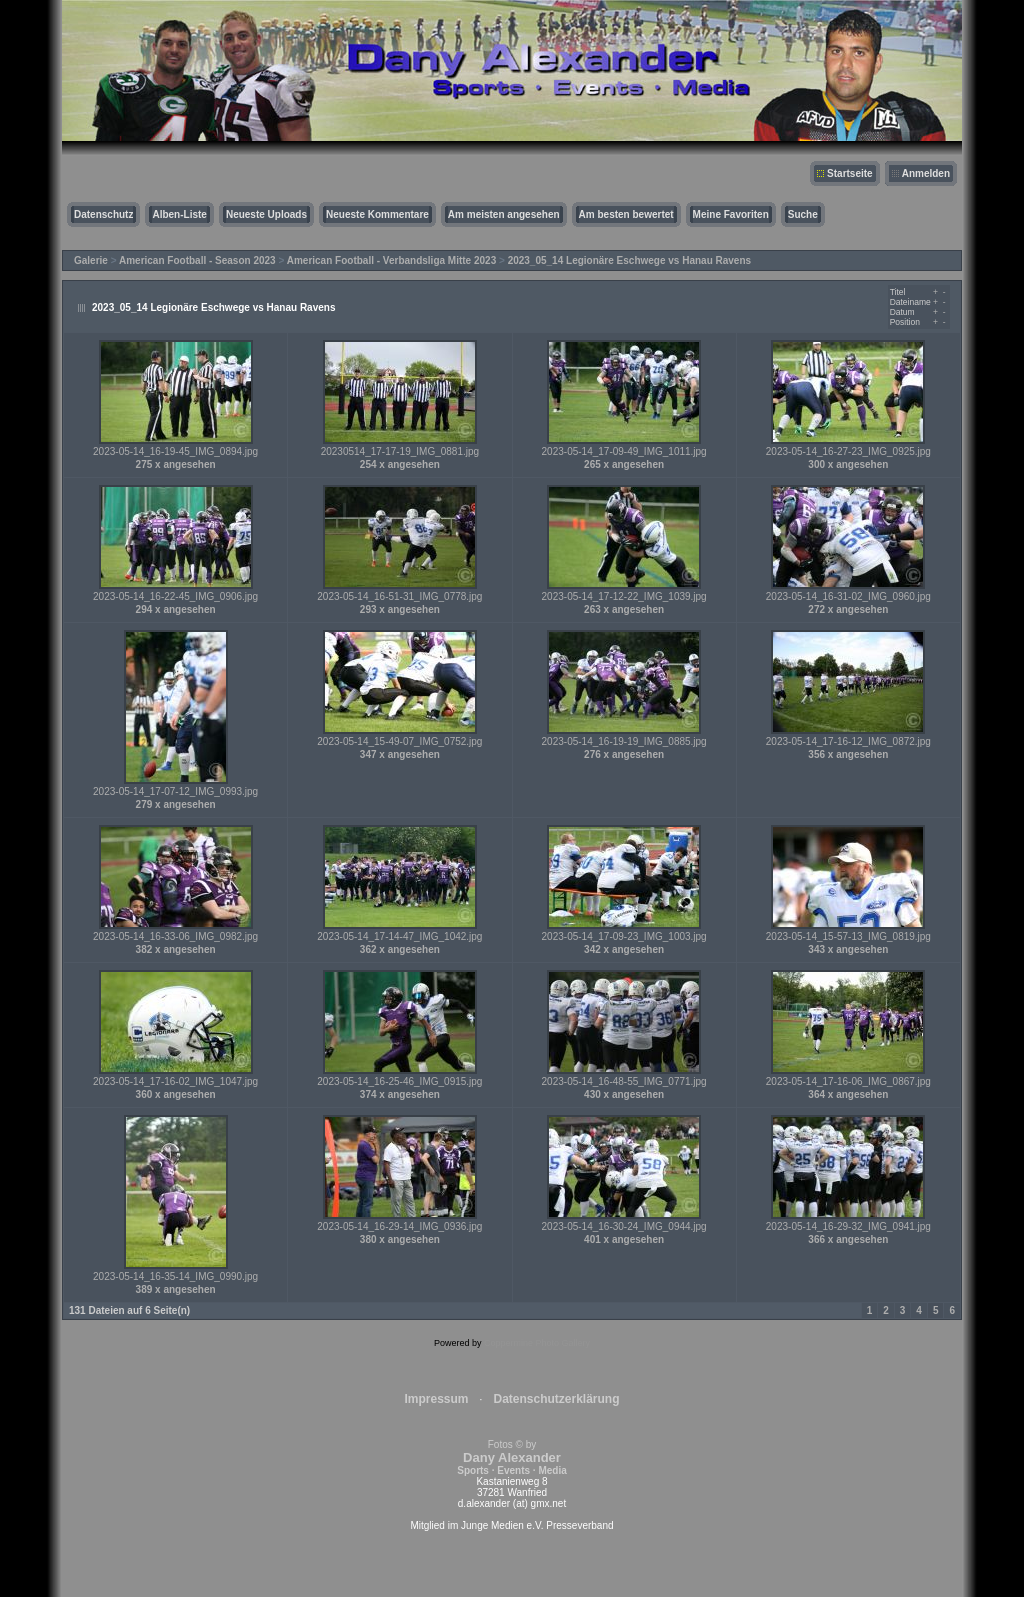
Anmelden (926, 173)
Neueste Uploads (266, 214)
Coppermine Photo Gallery (537, 1343)
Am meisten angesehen (504, 214)
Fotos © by (511, 1457)
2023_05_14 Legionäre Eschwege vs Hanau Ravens (629, 260)
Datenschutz (103, 214)
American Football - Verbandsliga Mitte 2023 (392, 260)
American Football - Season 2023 (197, 260)
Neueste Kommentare (377, 214)
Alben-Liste (179, 214)
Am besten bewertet (626, 214)
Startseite (850, 173)
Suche (803, 214)
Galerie (91, 260)
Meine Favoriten (731, 214)
